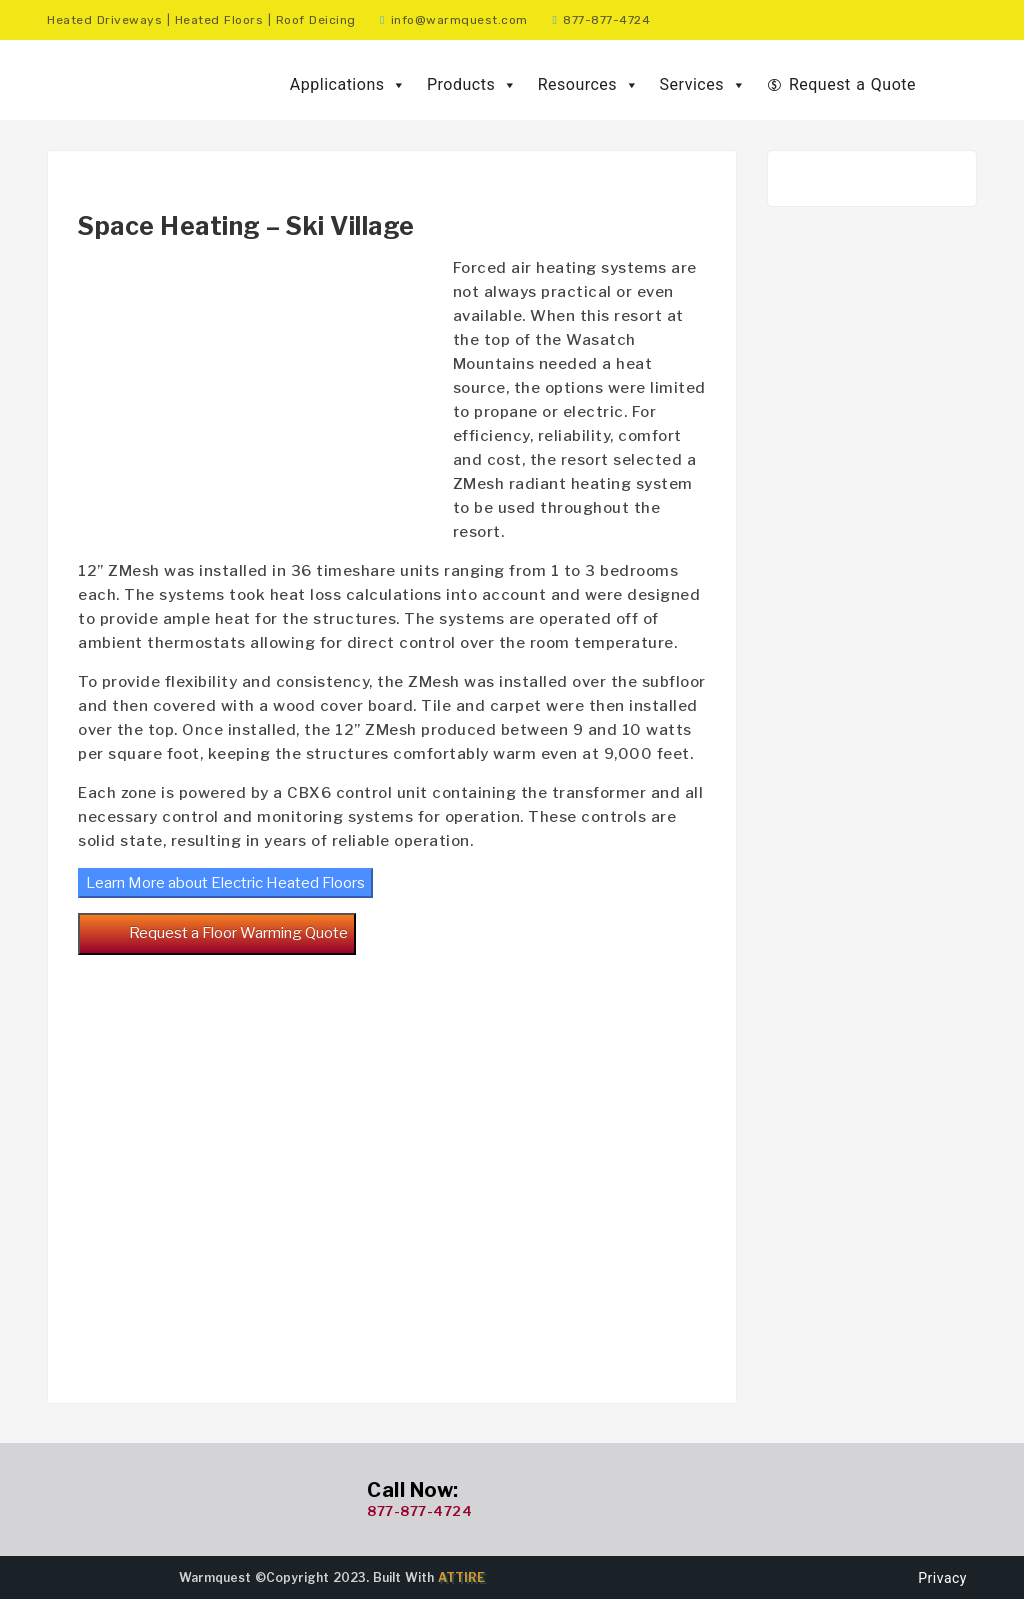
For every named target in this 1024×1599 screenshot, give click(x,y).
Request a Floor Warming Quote (217, 934)
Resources (589, 85)
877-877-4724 (419, 1511)
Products (472, 85)
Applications (348, 85)
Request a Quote (852, 84)
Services (703, 85)
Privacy (942, 1578)
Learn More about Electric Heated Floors (225, 883)
